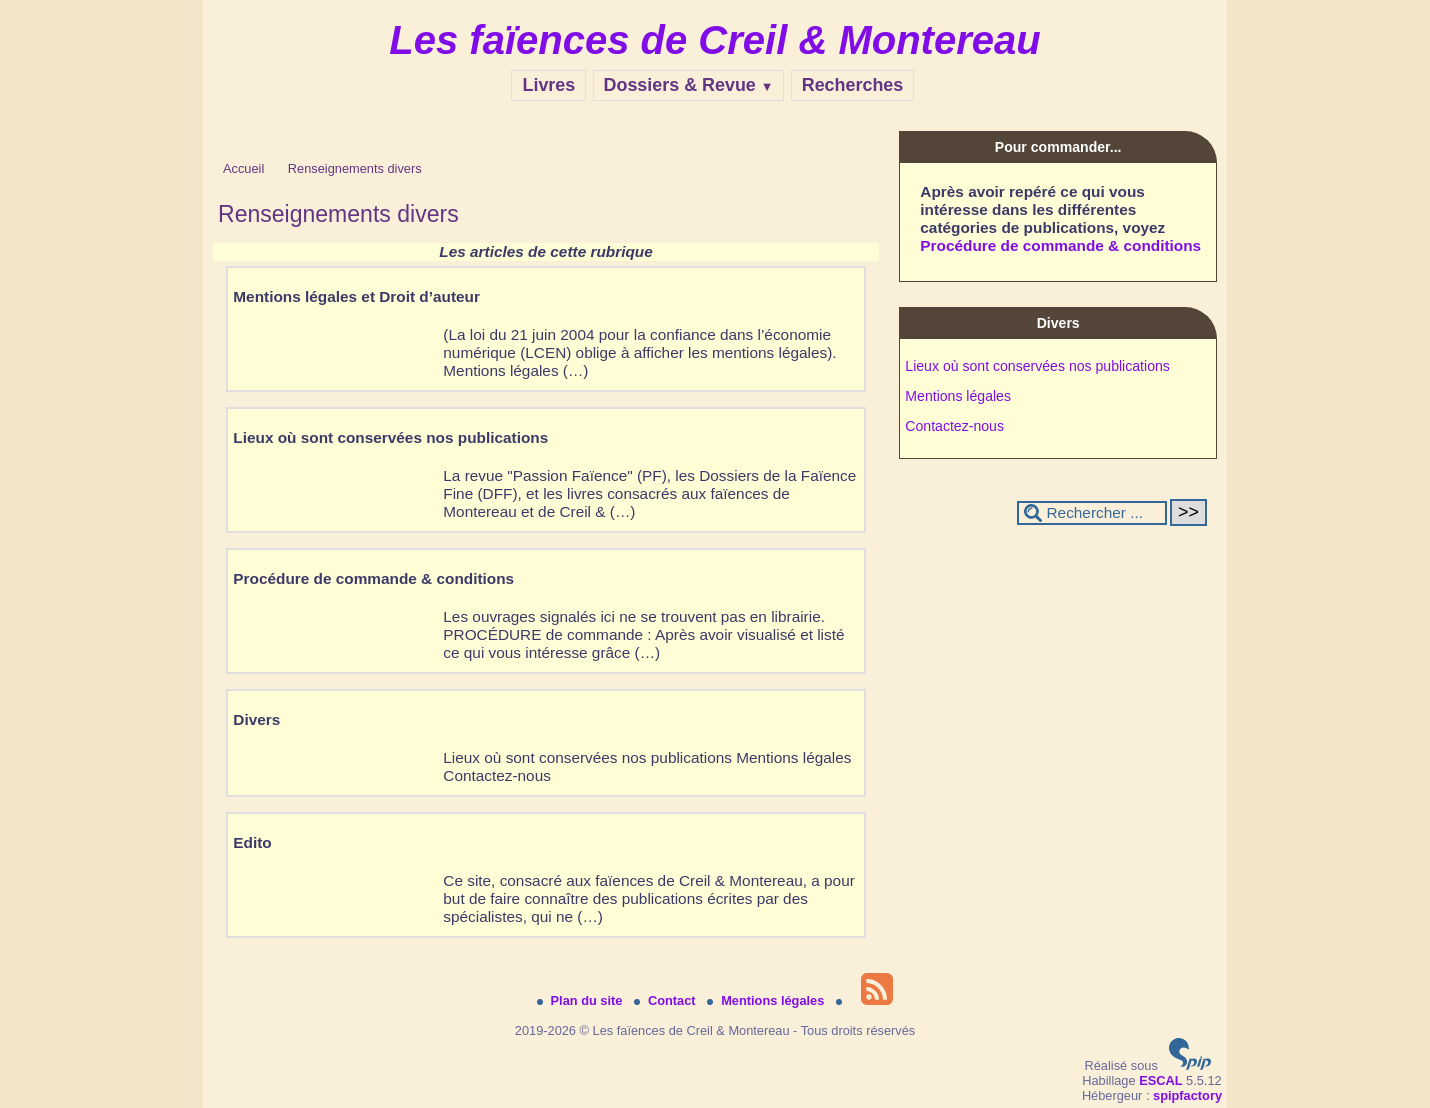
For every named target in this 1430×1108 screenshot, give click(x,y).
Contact (666, 1000)
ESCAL (1160, 1080)
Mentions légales (958, 396)
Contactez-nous (954, 426)
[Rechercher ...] (1092, 513)
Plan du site (581, 1000)
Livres (548, 85)
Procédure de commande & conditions (1060, 245)
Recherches (853, 85)
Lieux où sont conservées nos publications (1037, 366)
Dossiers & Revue (689, 85)
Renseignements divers (355, 168)
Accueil (243, 168)
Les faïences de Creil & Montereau (714, 40)
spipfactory (1187, 1095)
